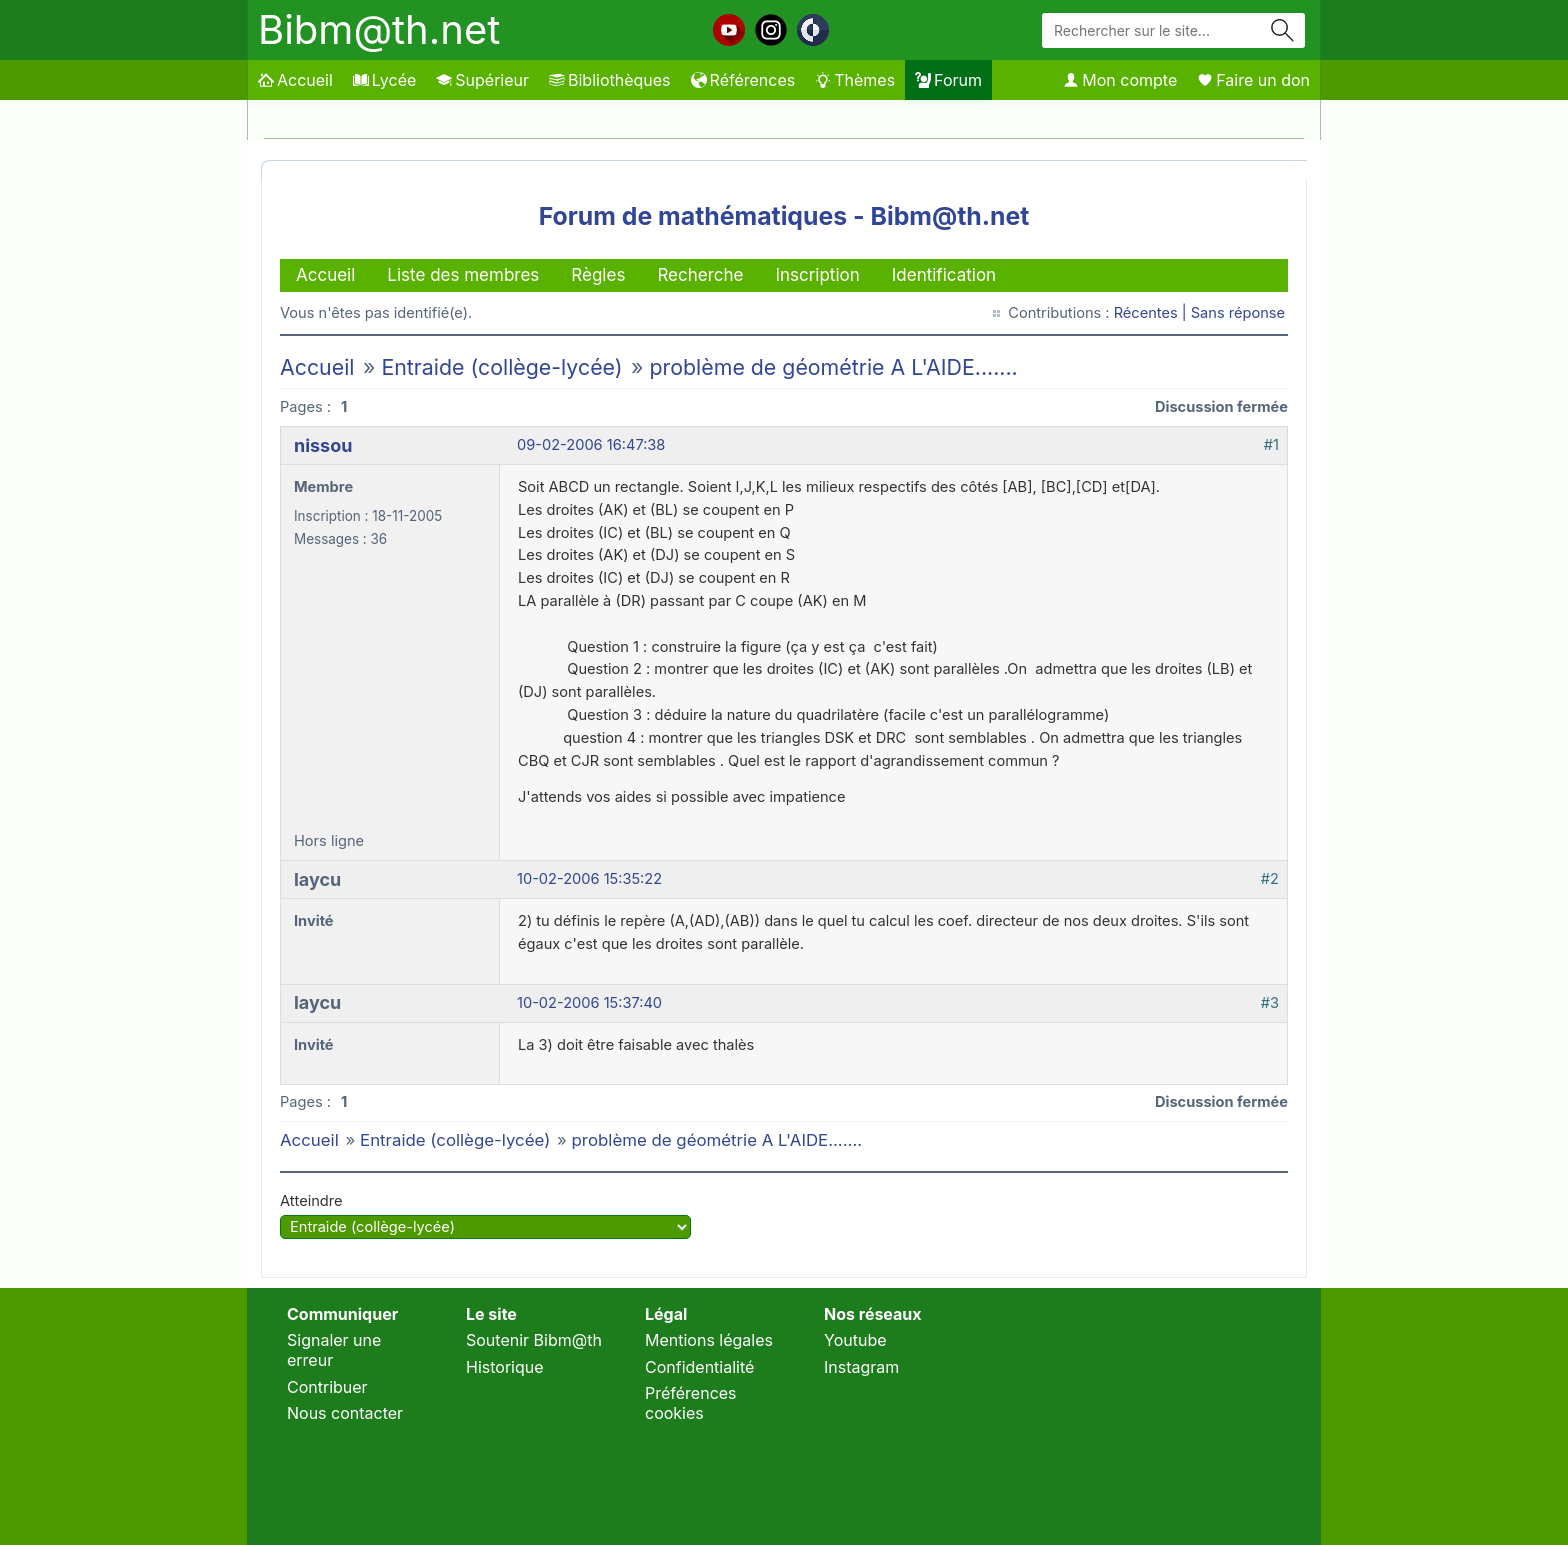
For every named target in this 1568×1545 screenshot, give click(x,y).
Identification (944, 275)
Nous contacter (345, 1413)
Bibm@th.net (379, 29)
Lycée (384, 80)
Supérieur (482, 80)
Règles (598, 275)
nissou (323, 445)
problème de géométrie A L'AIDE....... (834, 367)
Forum (948, 80)
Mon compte (1120, 80)
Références (743, 80)
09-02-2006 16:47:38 (591, 445)
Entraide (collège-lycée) (501, 367)
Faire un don (1253, 80)
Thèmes (855, 80)
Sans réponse (1238, 313)
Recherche (700, 275)
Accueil (295, 80)
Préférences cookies (691, 1403)
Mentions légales (709, 1340)
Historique (505, 1367)
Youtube (855, 1340)
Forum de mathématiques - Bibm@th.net (784, 216)
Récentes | (1152, 313)
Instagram (861, 1367)
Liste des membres (463, 275)
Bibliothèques (610, 80)
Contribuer (327, 1387)
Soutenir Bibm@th (534, 1340)
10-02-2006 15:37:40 (589, 1003)
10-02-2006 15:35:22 (589, 879)
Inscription (817, 275)
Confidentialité (699, 1367)
